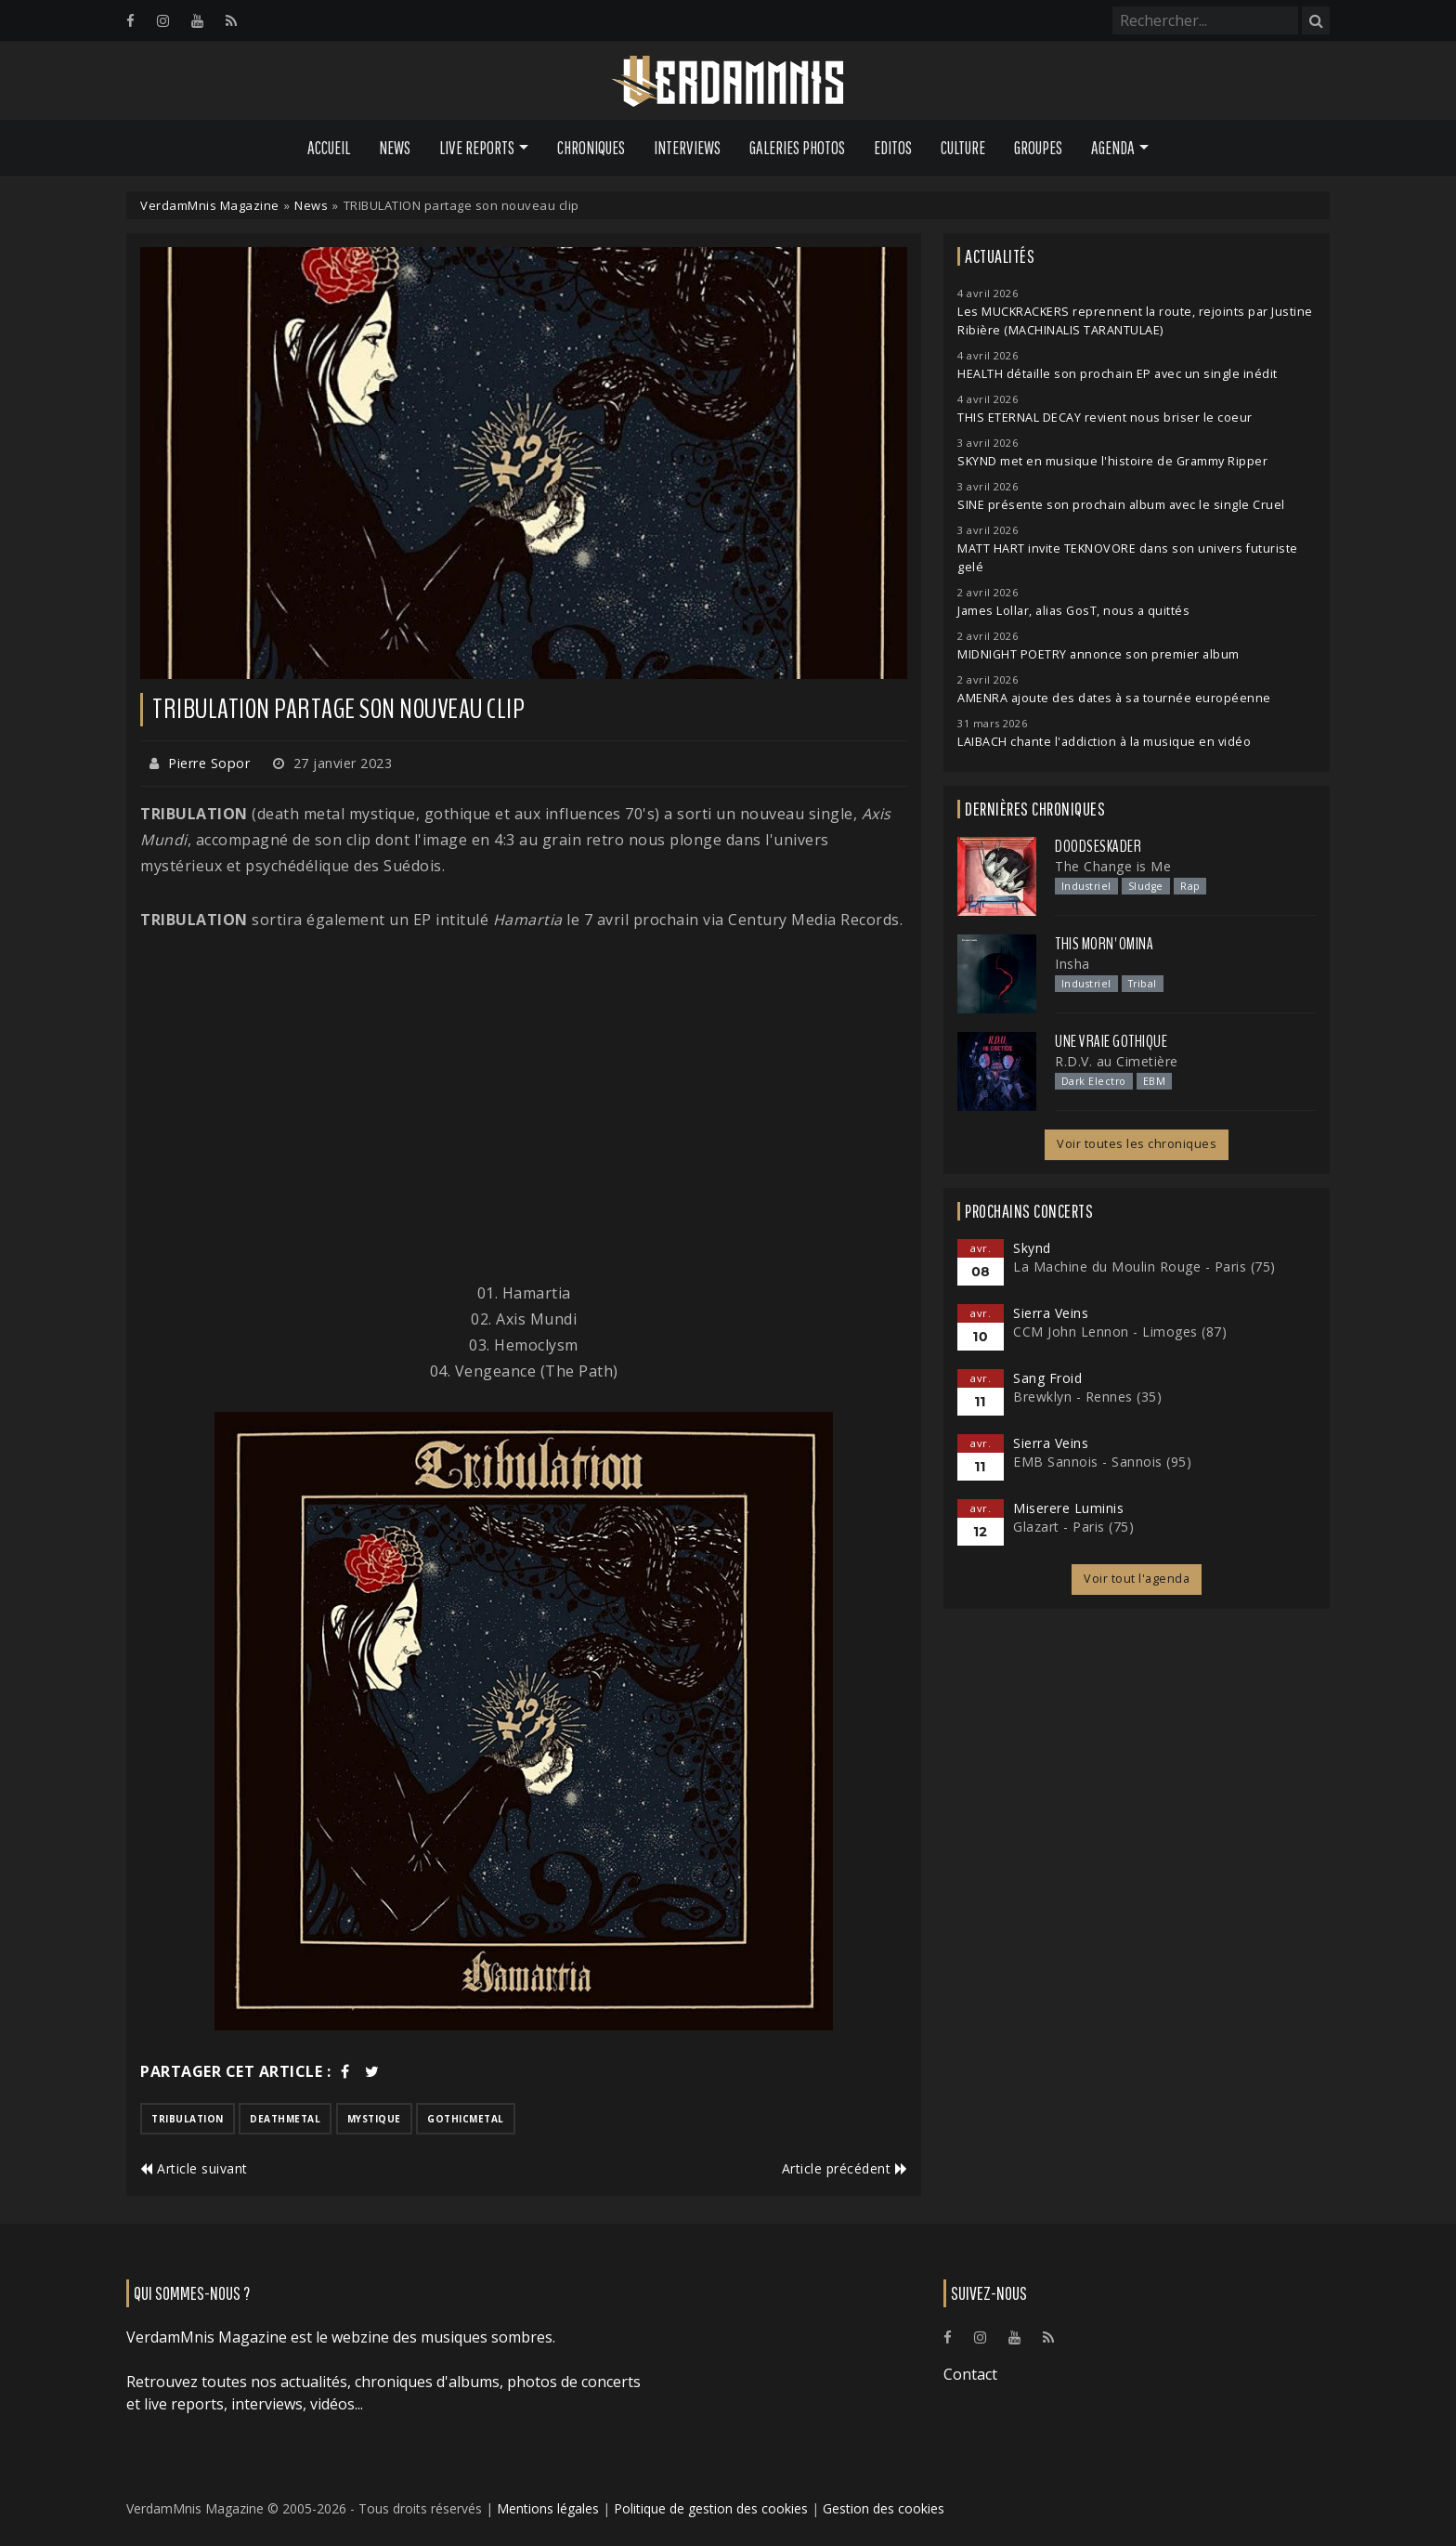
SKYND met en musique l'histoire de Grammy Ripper (1112, 461)
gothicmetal (465, 2118)
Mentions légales (548, 2508)
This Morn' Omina (1104, 944)
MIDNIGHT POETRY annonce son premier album (1098, 654)
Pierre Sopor (209, 763)
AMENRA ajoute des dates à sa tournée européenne (1114, 698)
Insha (1072, 964)
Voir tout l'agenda (1137, 1578)
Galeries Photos (797, 147)
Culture (963, 147)
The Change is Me (1113, 866)
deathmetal (285, 2118)
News (394, 147)
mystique (374, 2118)
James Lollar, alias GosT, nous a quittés (1073, 611)
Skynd (1032, 1248)
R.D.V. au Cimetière (1116, 1061)
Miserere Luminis (1068, 1508)
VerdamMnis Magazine (210, 205)
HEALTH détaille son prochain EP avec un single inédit (1117, 374)
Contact (970, 2374)
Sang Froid (1047, 1378)
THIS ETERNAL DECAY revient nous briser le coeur (1105, 417)
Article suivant (194, 2168)
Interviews (687, 147)
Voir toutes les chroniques (1136, 1144)
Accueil (328, 147)
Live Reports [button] (476, 147)
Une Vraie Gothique (1111, 1041)
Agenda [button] (1113, 147)
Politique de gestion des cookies (711, 2508)
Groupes (1038, 147)
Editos (893, 147)
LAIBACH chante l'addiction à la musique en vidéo (1104, 742)
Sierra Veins (1050, 1313)
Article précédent (845, 2168)
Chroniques (591, 147)
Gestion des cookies (883, 2508)
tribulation (187, 2118)
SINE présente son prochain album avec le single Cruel (1121, 505)
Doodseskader (1098, 846)
